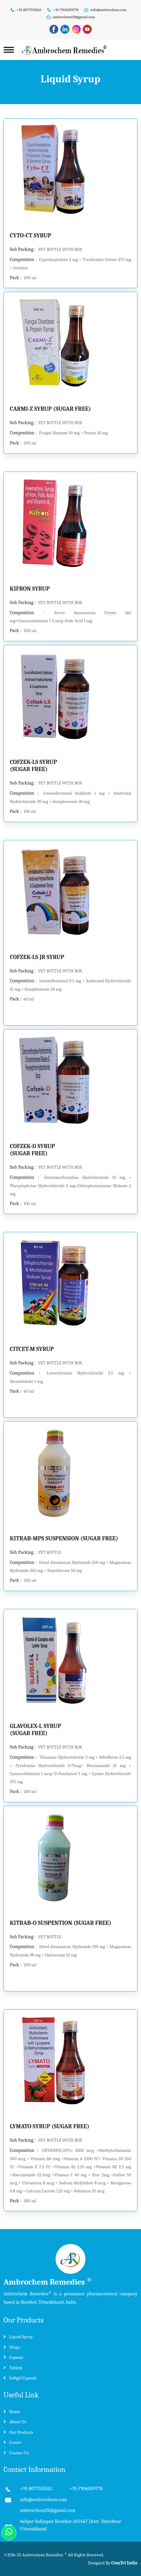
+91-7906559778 (66, 9)
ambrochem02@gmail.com (74, 17)
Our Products (18, 2432)
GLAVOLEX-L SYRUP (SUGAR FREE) (35, 1730)
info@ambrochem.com (108, 9)
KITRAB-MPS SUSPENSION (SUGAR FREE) (64, 1538)
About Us (15, 2421)
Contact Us (16, 2452)
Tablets (13, 2367)
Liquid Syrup (18, 2336)
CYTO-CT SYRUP (30, 235)
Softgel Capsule (20, 2378)
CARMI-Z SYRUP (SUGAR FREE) (50, 408)
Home (12, 2411)
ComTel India (124, 2563)
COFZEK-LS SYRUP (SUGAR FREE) (33, 766)
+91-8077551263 (29, 9)
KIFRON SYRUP (30, 588)
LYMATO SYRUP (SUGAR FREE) (49, 2126)
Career (12, 2442)
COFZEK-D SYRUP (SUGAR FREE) (32, 1150)
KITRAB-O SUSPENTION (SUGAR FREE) (60, 1922)
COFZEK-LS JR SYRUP (37, 957)
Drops (12, 2347)
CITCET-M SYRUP (32, 1349)
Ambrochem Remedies (48, 2282)
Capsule (13, 2357)
